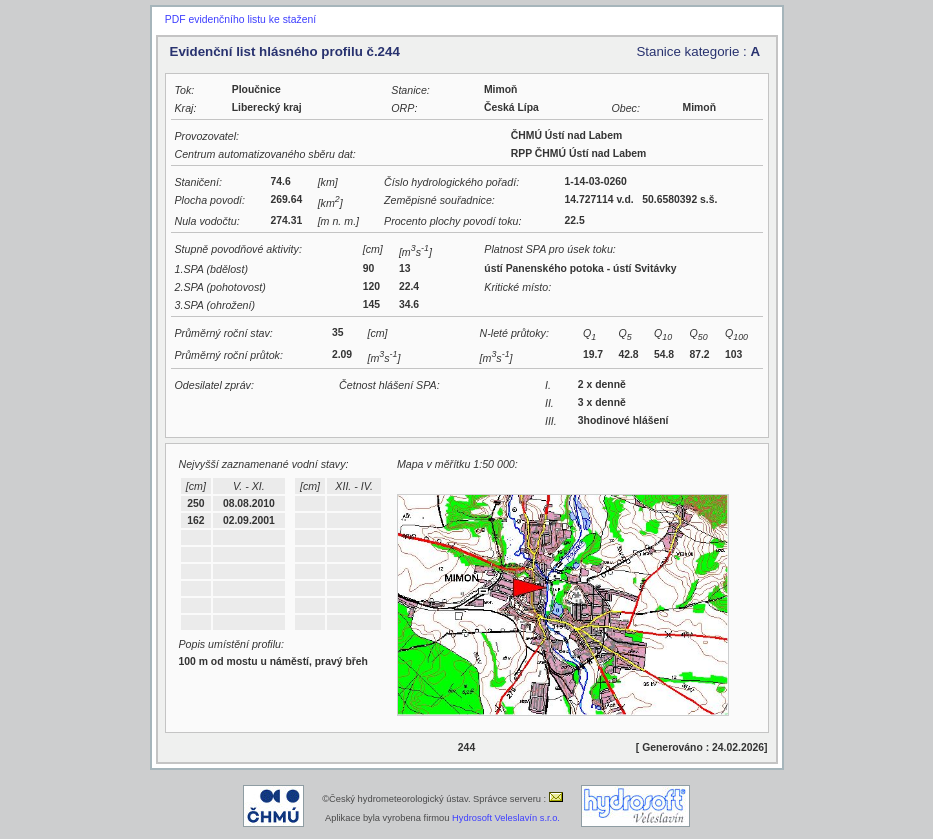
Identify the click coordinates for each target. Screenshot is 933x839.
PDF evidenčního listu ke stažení (240, 19)
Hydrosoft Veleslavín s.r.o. (506, 818)
